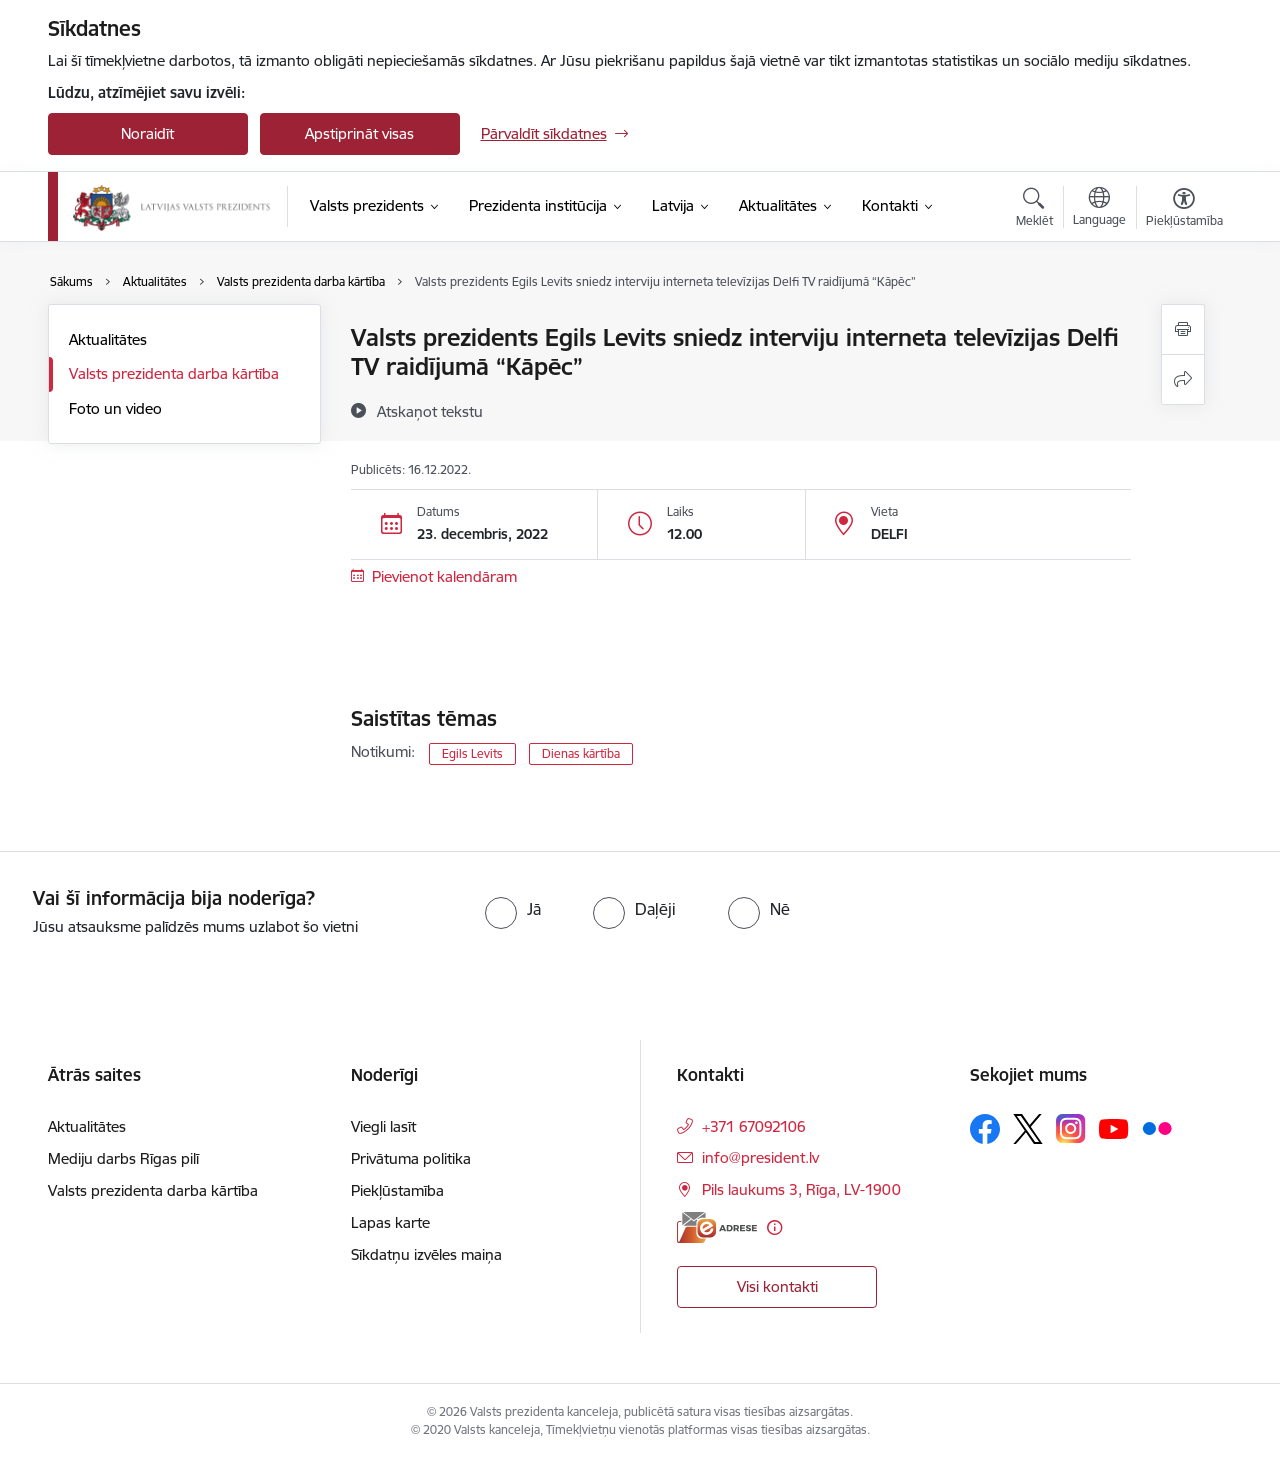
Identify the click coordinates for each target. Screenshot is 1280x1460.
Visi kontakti (777, 1286)
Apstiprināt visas (359, 133)
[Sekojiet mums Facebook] (985, 1129)
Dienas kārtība (581, 753)
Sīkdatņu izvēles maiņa (426, 1254)
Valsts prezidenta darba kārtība (174, 373)
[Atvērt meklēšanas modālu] (1034, 210)
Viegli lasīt (383, 1126)
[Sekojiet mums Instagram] (1071, 1128)
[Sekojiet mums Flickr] (1157, 1128)
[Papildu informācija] (774, 1227)
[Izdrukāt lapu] (1183, 329)
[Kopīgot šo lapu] (1183, 379)
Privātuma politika (411, 1158)
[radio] (513, 909)
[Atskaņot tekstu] (430, 411)
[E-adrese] (717, 1227)
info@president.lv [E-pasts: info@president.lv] (760, 1157)
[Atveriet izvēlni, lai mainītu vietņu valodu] (1099, 209)
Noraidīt (147, 133)
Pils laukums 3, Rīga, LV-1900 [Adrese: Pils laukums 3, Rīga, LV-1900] (801, 1189)
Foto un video (115, 408)
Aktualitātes (108, 339)
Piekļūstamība (397, 1190)
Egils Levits (472, 753)
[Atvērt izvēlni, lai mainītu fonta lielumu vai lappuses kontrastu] (1184, 210)
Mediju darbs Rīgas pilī (123, 1158)
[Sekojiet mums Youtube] (1114, 1128)
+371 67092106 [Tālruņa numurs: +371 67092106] (754, 1126)
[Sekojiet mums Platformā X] (1028, 1129)
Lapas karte (390, 1222)
